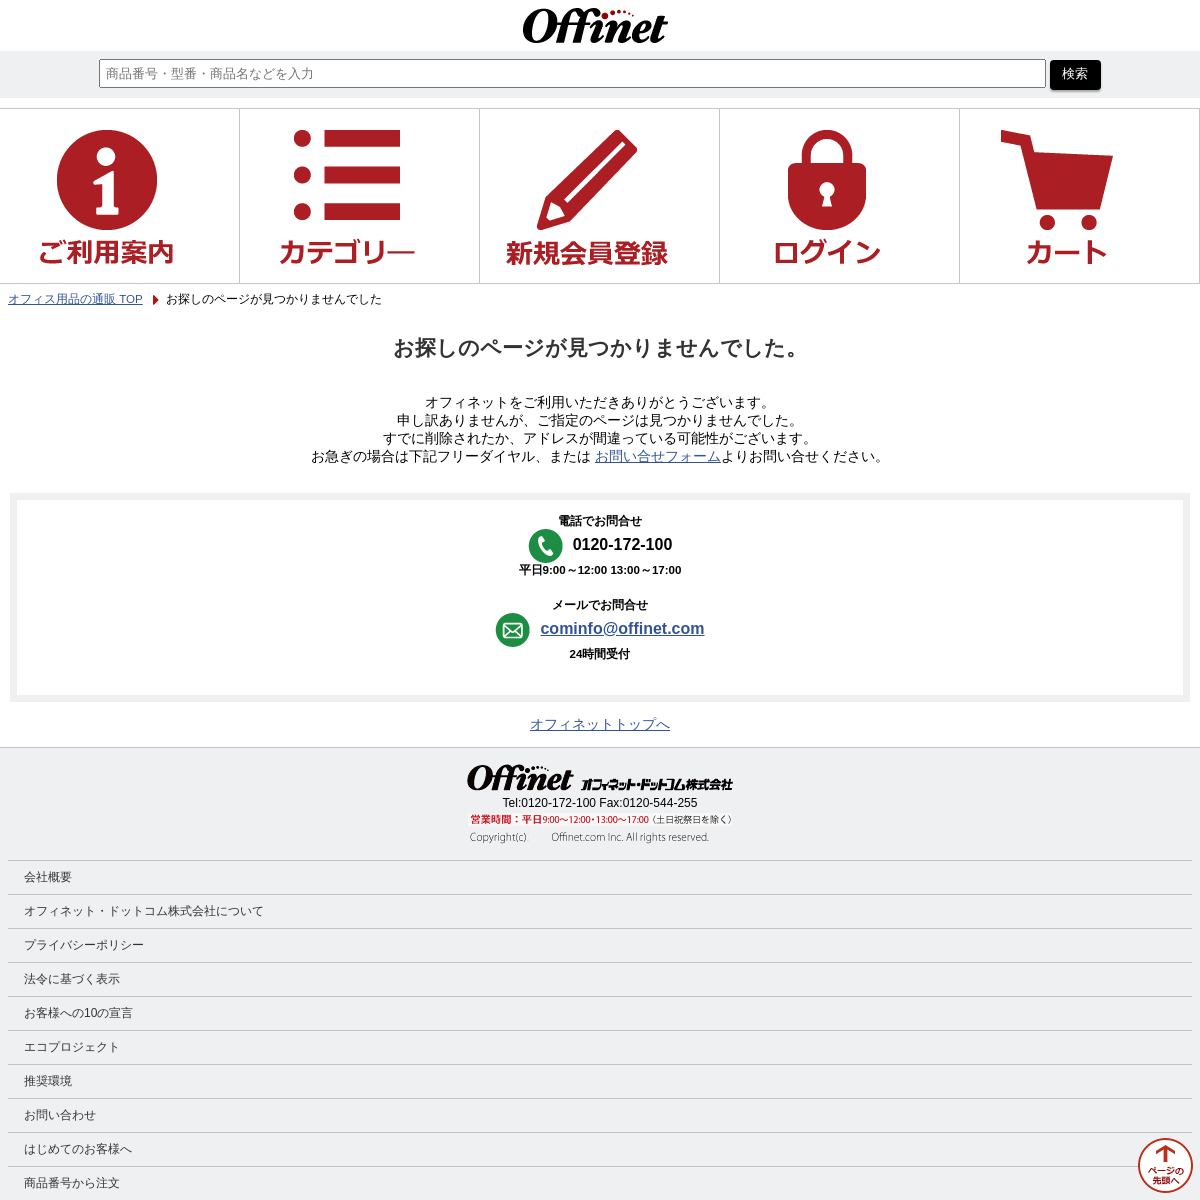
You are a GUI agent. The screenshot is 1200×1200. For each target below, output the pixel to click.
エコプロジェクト (72, 1047)
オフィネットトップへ (600, 724)
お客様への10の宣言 (78, 1013)
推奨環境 (48, 1081)
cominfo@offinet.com (622, 628)
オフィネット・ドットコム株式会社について (144, 911)
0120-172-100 (558, 803)
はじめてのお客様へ (78, 1149)
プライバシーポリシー (84, 945)
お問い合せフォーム (658, 456)
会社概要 (48, 877)
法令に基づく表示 (72, 979)
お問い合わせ (60, 1115)
